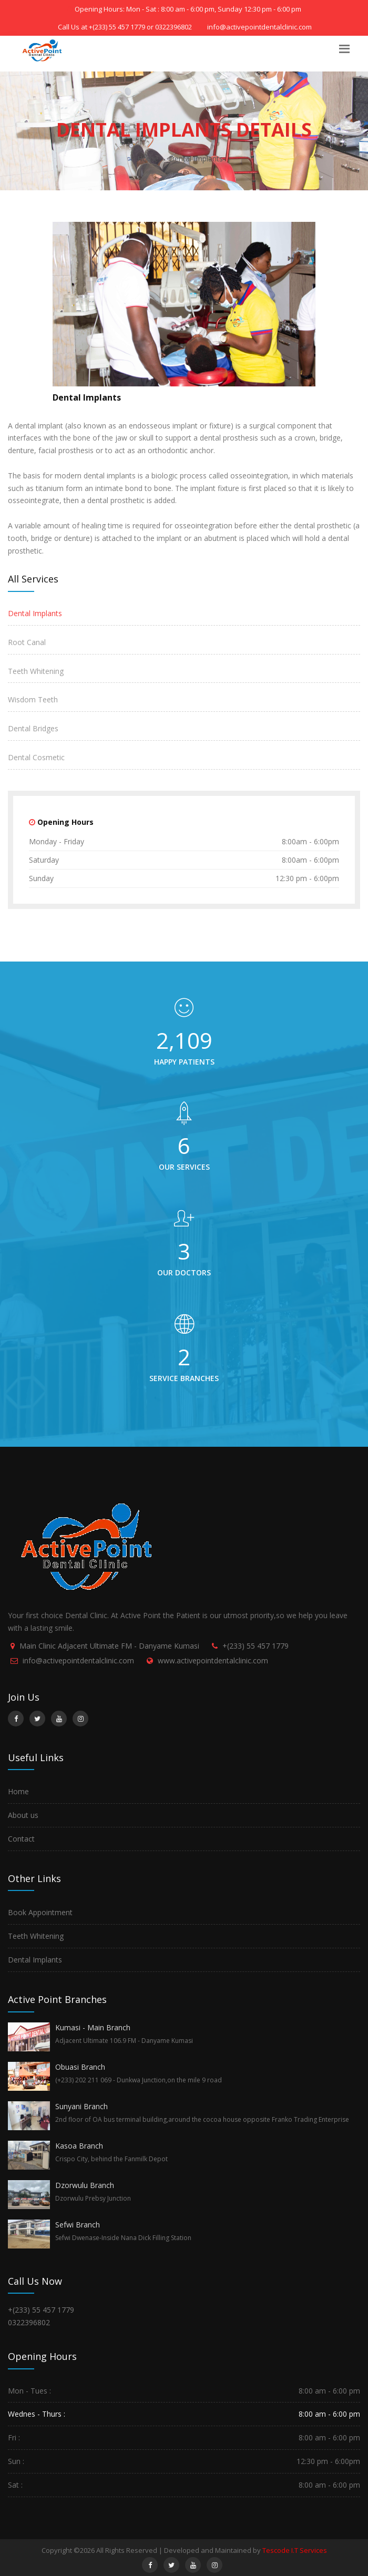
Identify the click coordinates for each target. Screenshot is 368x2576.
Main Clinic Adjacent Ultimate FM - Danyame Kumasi (109, 1646)
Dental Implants (196, 158)
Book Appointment (40, 1912)
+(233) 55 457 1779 (255, 1646)
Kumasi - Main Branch (92, 2027)
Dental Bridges (33, 728)
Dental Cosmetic (36, 757)
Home (147, 158)
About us (23, 1815)
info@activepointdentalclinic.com (78, 1660)
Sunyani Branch (81, 2106)
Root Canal (27, 642)
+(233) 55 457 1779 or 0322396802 (140, 27)
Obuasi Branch (80, 2067)
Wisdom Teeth (33, 699)
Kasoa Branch (79, 2146)
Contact (21, 1839)
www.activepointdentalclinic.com (213, 1660)
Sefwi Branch (77, 2225)
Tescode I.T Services (294, 2550)
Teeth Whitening (36, 671)
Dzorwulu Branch (84, 2185)
